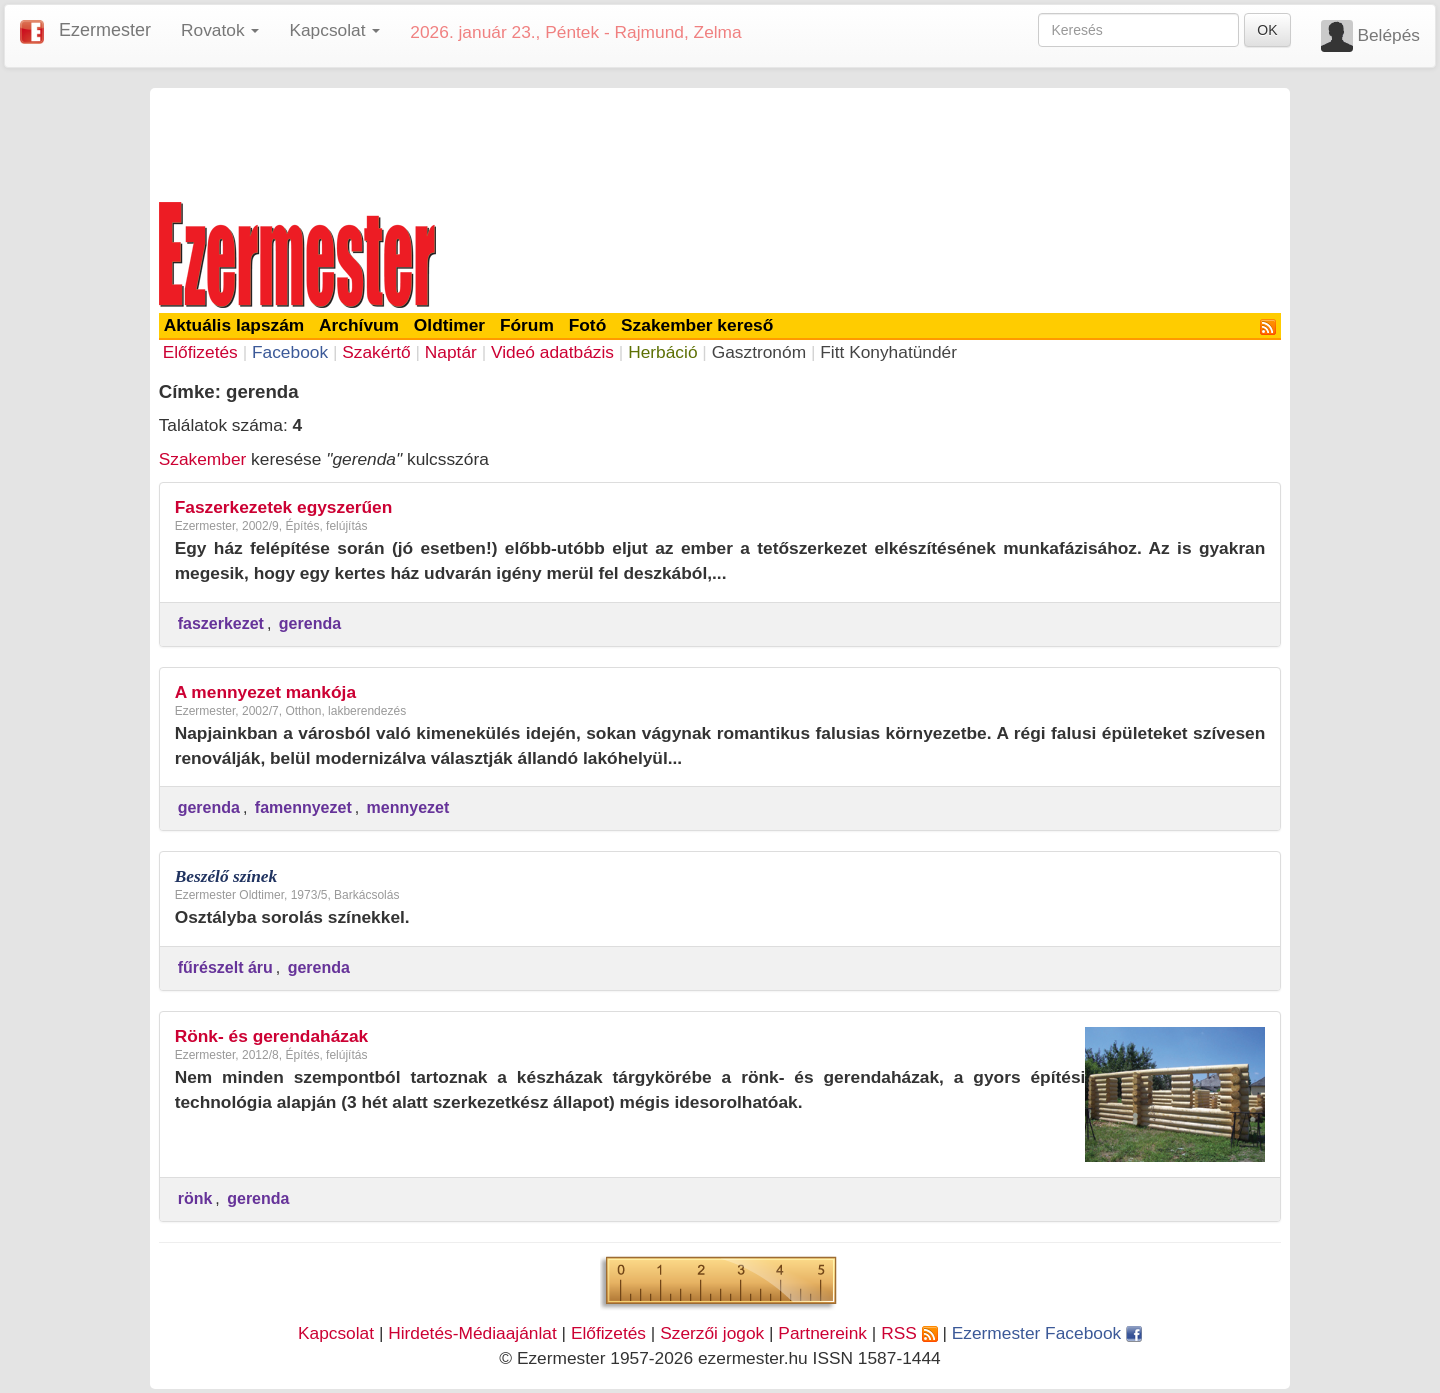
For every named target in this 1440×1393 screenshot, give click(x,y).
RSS (909, 1333)
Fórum (527, 325)
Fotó (588, 325)
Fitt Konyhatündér (888, 352)
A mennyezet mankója (265, 692)
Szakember (203, 459)
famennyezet (303, 807)
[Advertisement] (720, 142)
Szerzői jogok (712, 1333)
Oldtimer (449, 325)
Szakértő (376, 352)
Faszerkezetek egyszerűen (284, 507)
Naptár (451, 352)
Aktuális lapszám (234, 325)
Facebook (290, 352)
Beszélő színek (226, 876)
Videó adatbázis (552, 352)
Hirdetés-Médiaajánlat (472, 1333)
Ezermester (105, 30)
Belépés (1388, 35)
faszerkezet (221, 623)
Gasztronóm (759, 352)
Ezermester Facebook (1047, 1333)
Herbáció (662, 352)
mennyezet (408, 807)
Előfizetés (200, 352)
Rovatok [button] (220, 30)
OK (1267, 30)
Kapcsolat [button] (334, 30)
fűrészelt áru (225, 967)
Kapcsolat (336, 1333)
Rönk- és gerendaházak (272, 1036)
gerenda (310, 623)
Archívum (359, 325)
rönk (195, 1198)
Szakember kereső (697, 325)
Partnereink (822, 1333)
